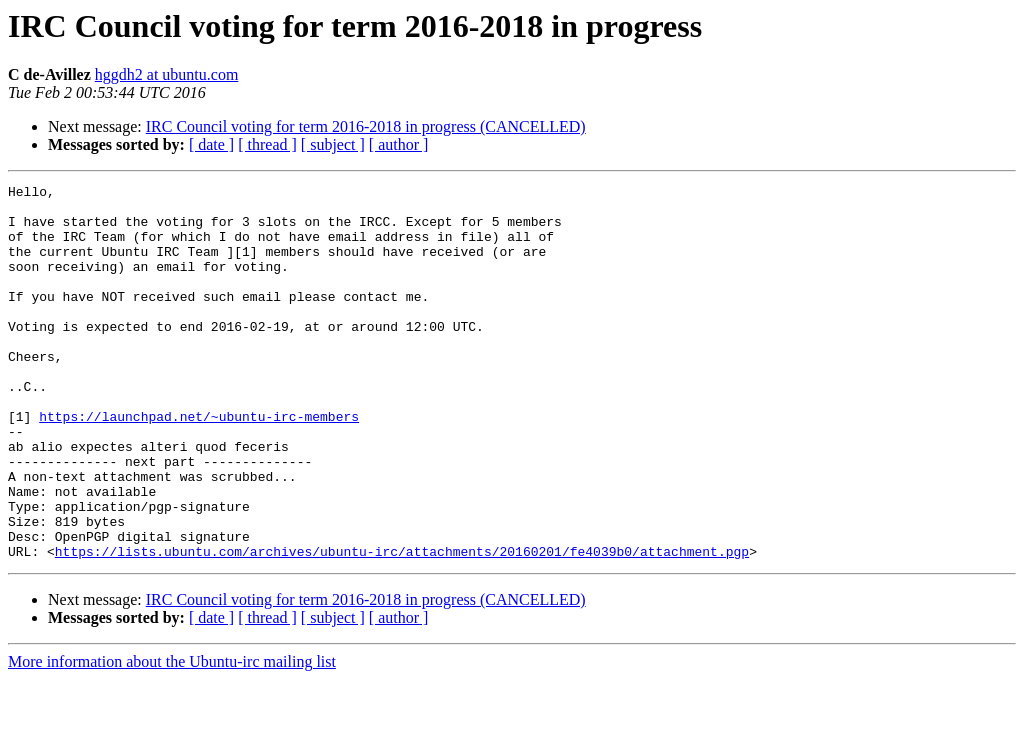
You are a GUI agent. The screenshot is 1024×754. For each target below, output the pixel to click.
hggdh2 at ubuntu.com (167, 74)
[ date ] (211, 144)
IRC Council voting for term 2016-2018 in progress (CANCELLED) (366, 126)
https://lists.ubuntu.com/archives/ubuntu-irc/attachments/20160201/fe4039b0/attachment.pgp (402, 626)
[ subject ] (333, 144)
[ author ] (399, 144)
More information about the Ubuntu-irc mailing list (172, 736)
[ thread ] (267, 144)
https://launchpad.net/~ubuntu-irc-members (199, 464)
